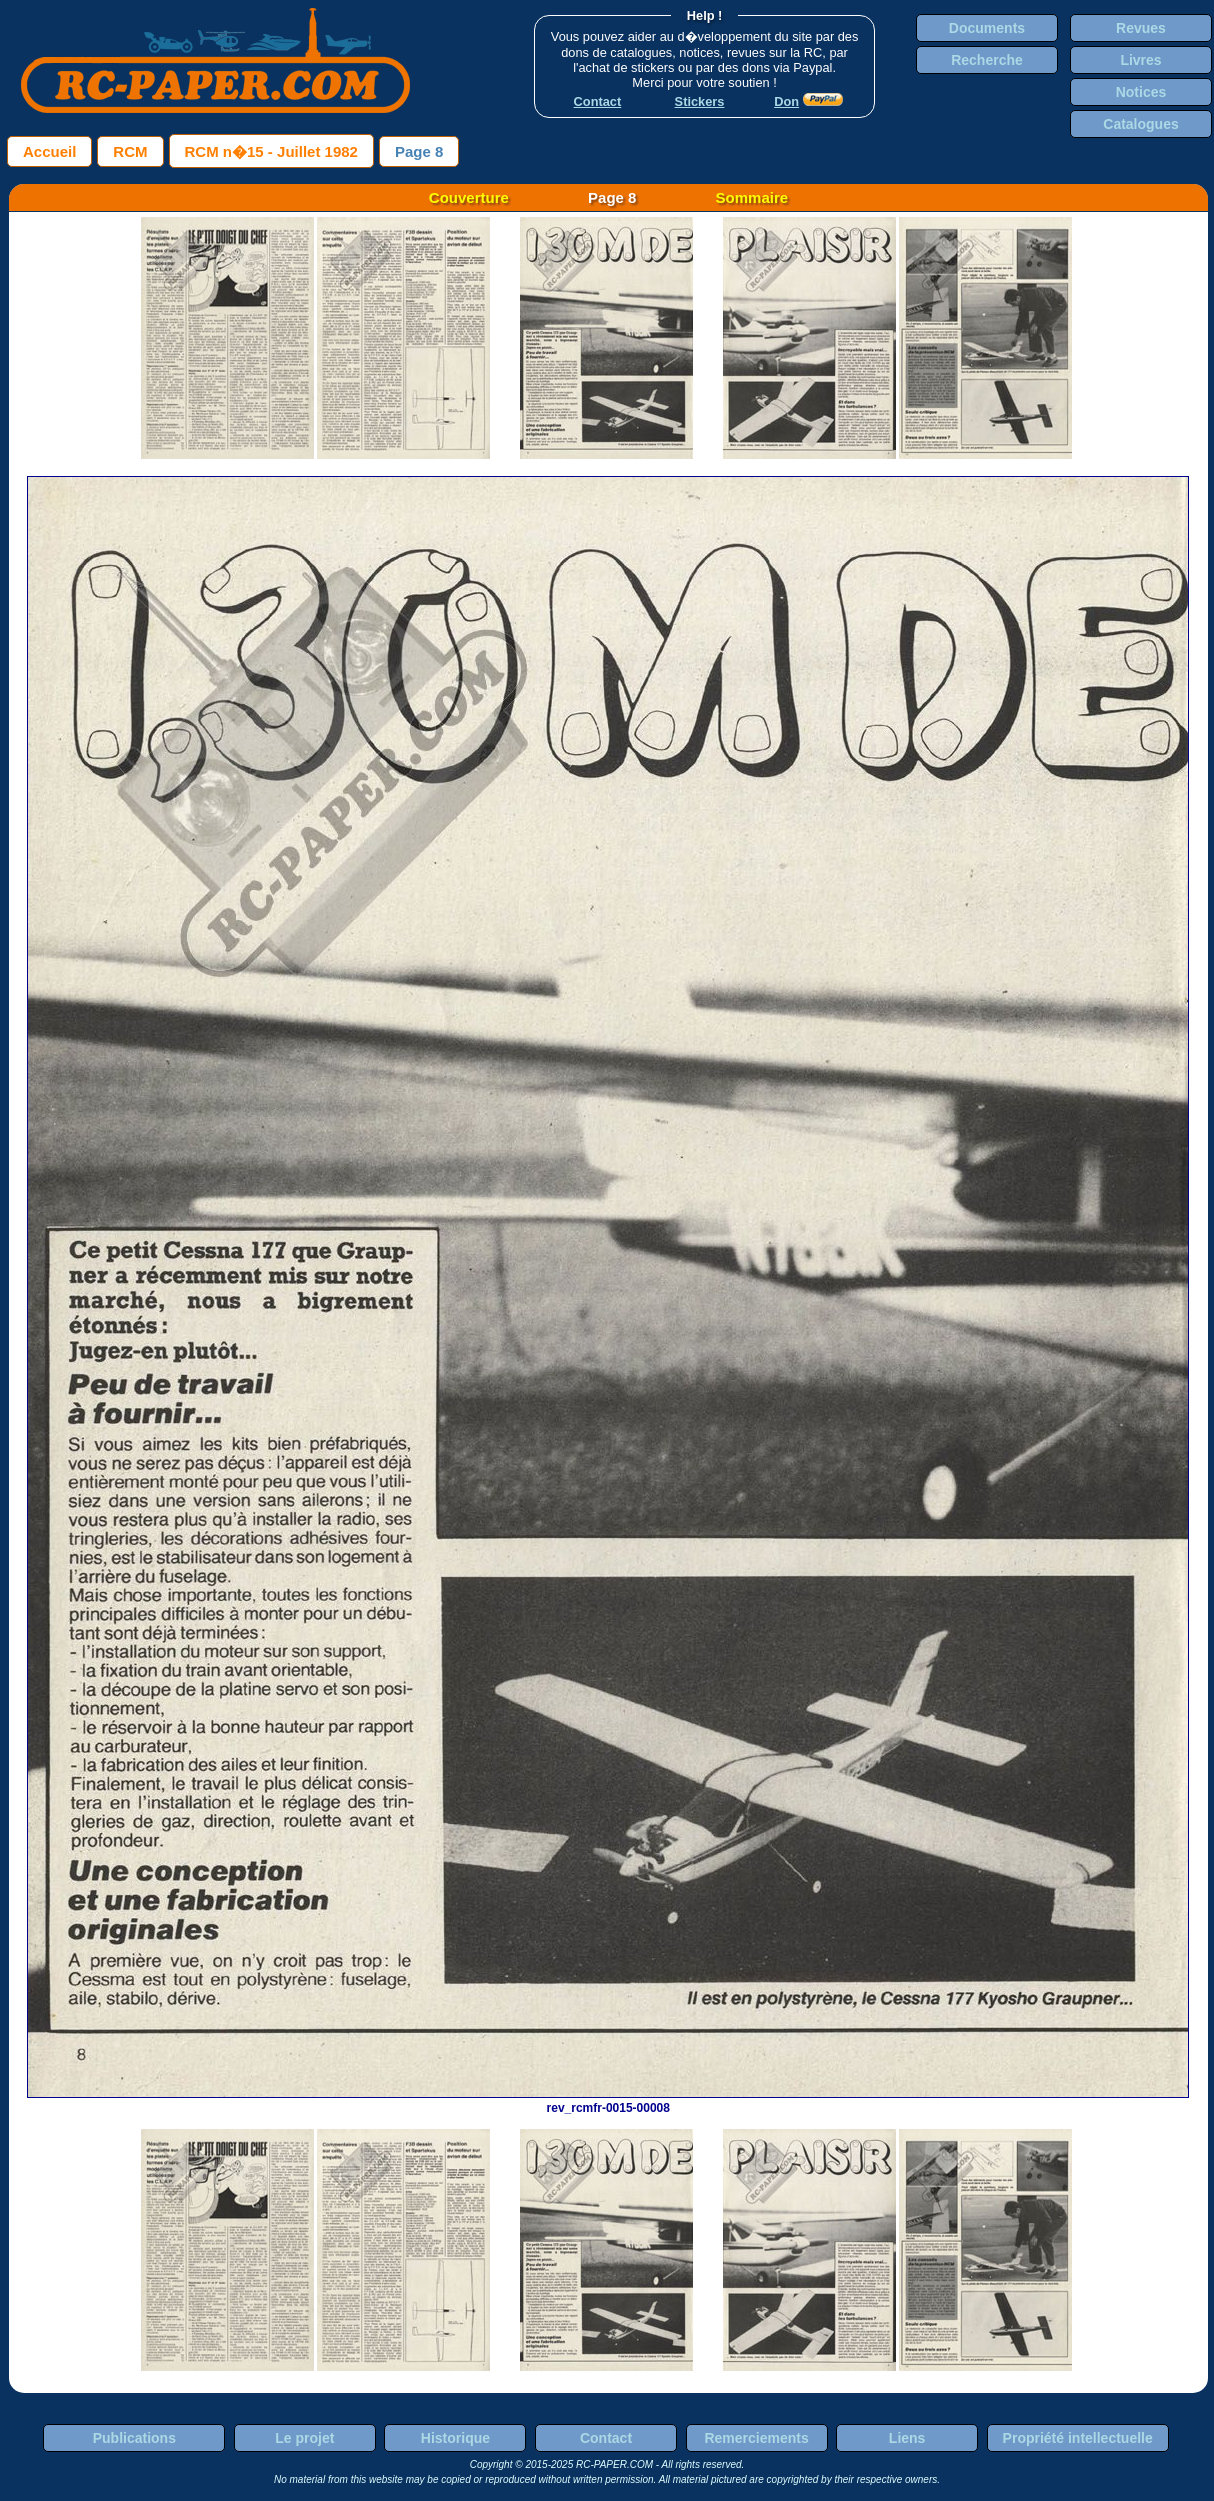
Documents (987, 28)
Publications (134, 2438)
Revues (1141, 28)
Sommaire (752, 197)
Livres (1140, 60)
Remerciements (756, 2438)
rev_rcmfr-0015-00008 (608, 2101)
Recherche (987, 60)
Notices (1141, 92)
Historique (455, 2438)
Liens (907, 2438)
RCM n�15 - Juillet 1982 (271, 151)
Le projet (304, 2438)
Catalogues (1140, 124)
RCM (130, 151)
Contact (606, 2438)
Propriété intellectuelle (1078, 2438)
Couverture (469, 197)
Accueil (49, 151)
